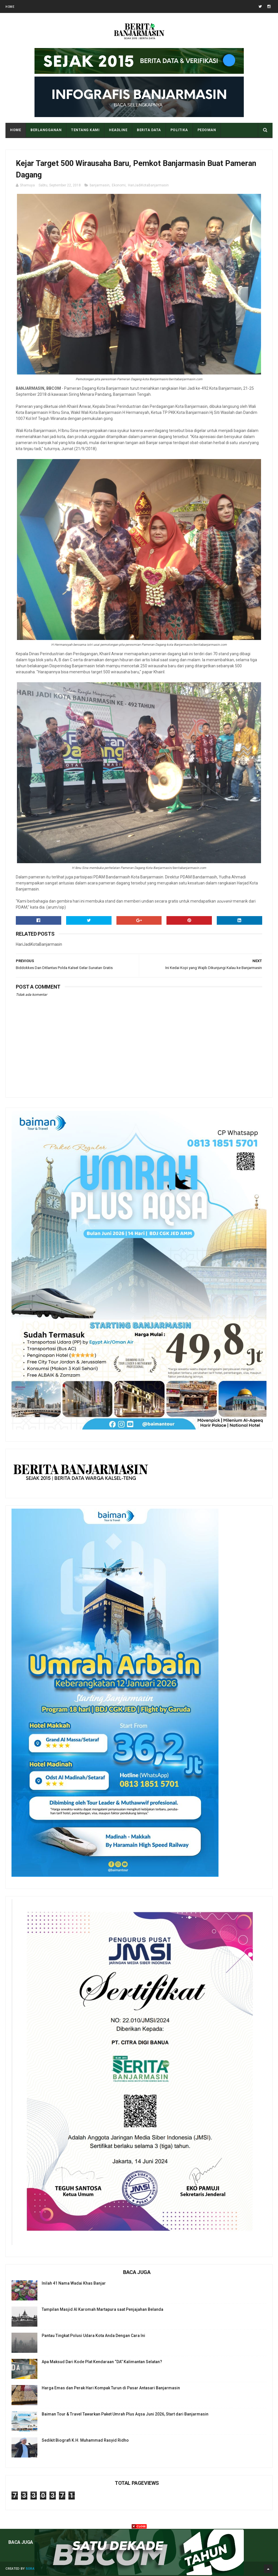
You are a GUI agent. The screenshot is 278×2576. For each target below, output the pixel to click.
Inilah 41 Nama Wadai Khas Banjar (74, 2283)
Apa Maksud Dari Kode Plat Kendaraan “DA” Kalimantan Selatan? (102, 2361)
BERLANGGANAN (46, 130)
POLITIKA (179, 130)
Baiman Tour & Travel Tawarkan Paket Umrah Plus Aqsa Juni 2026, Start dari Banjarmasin (125, 2414)
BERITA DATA (149, 130)
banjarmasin (100, 185)
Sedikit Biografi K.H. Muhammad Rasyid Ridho (85, 2440)
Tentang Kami (85, 130)
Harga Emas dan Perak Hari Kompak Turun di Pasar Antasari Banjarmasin (111, 2388)
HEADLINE (118, 130)
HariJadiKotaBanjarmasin (148, 185)
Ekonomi (119, 185)
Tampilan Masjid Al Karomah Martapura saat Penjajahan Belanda (102, 2309)
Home (9, 6)
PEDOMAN (207, 130)
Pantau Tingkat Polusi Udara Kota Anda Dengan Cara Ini (93, 2335)
